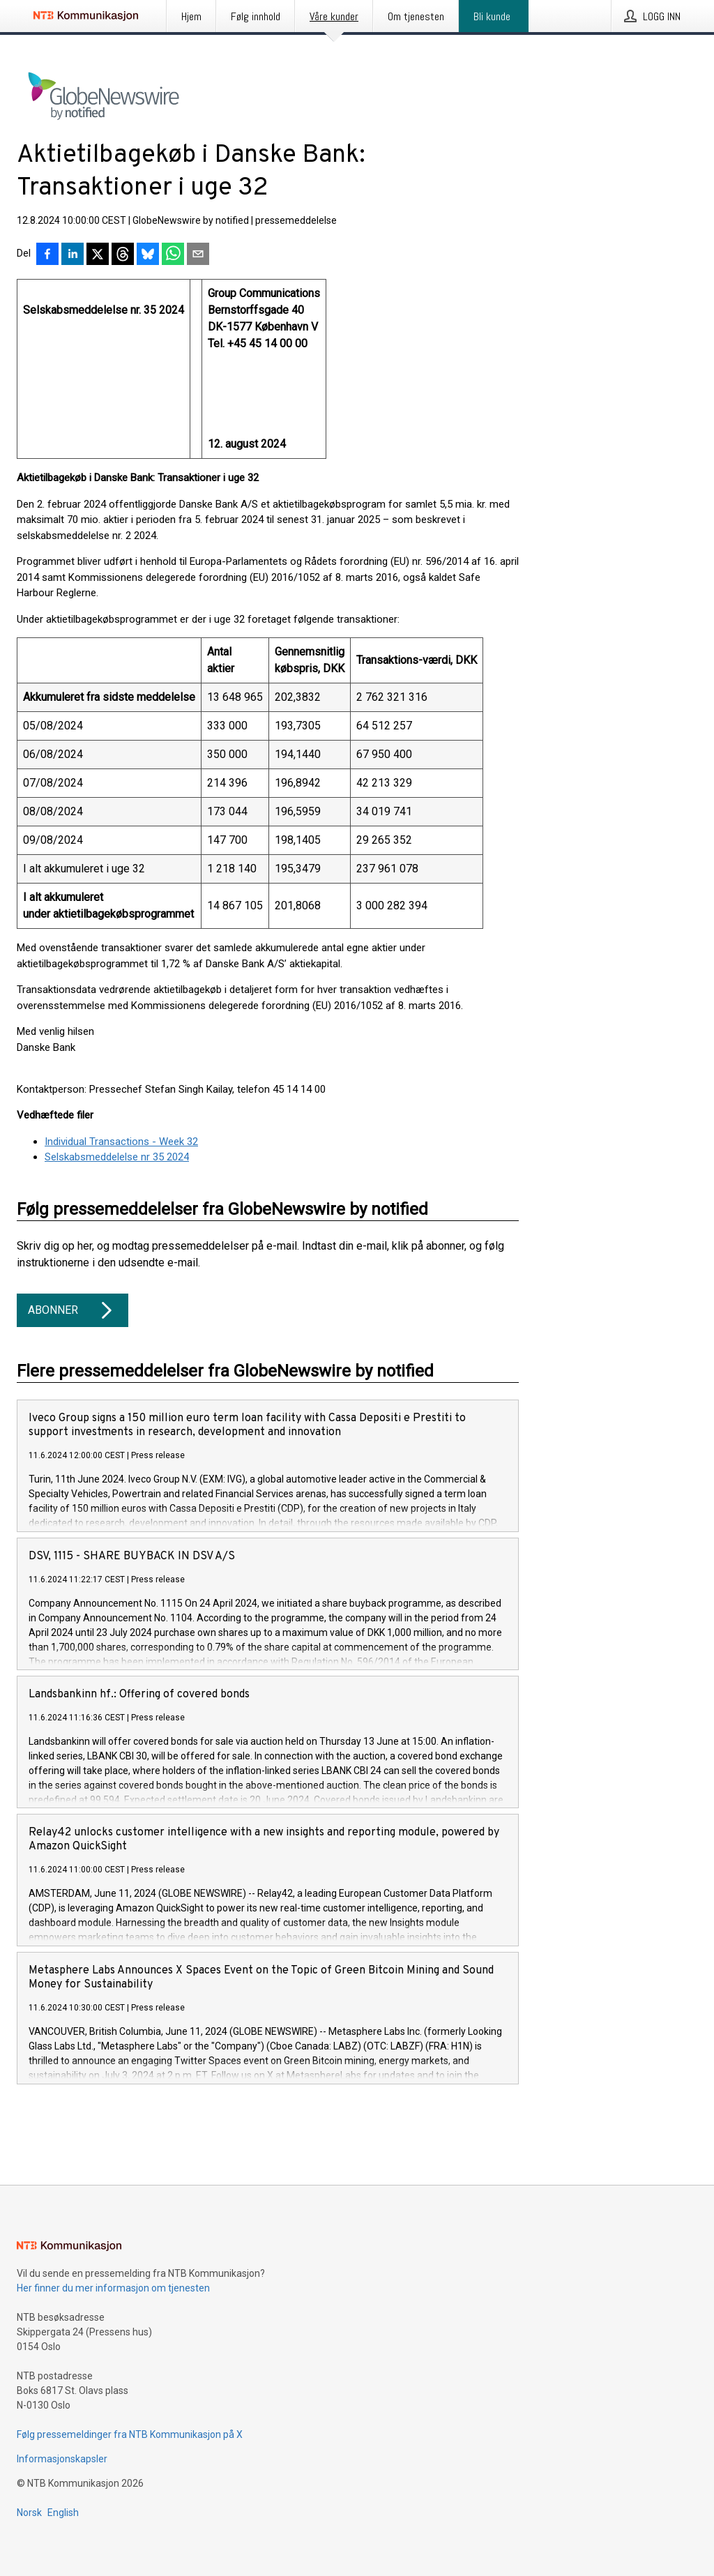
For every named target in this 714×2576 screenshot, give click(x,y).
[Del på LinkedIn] (72, 255)
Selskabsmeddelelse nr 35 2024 (117, 1157)
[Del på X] (97, 255)
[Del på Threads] (123, 255)
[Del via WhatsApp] (173, 255)
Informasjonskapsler (62, 2458)
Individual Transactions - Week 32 (121, 1141)
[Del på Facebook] (47, 255)
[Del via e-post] (198, 255)
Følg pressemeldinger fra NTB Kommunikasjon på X (130, 2434)
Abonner (72, 1310)
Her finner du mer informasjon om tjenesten (113, 2288)
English (63, 2512)
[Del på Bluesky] (148, 255)
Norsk (29, 2512)
